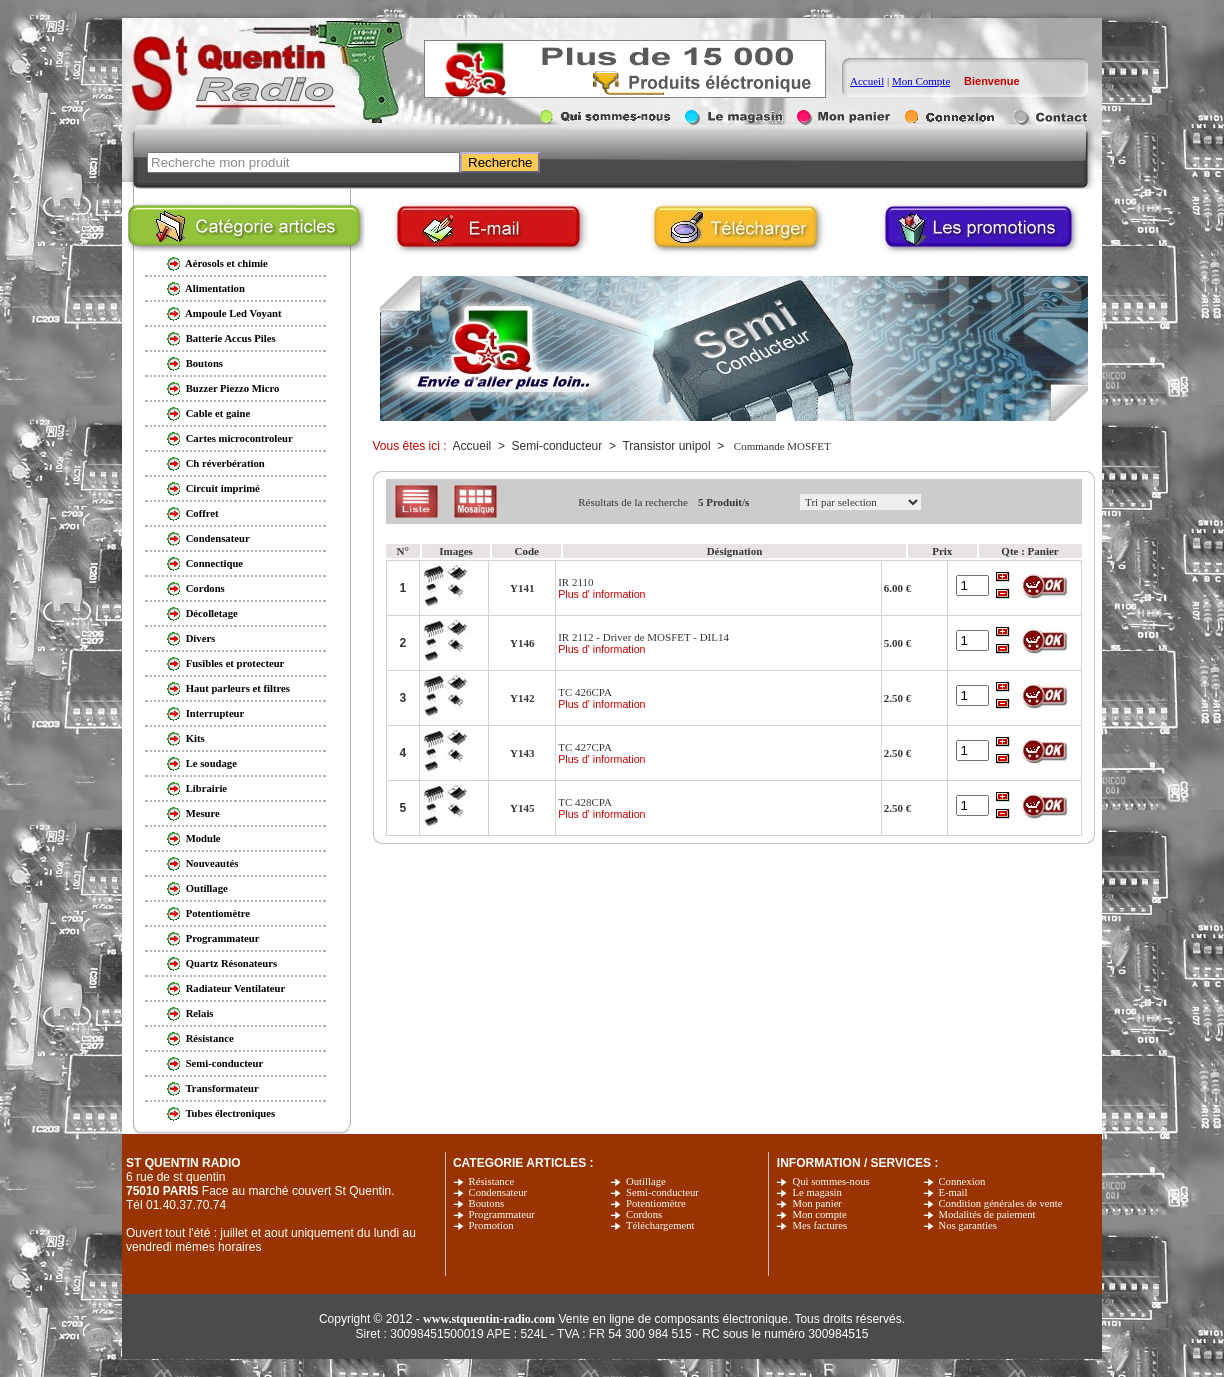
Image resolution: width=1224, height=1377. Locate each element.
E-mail (953, 1192)
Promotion (491, 1225)
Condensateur (498, 1192)
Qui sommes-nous (830, 1181)
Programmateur (502, 1214)
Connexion (962, 1181)
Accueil (867, 81)
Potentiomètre (656, 1203)
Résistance (492, 1181)
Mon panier (816, 1203)
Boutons (487, 1203)
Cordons (644, 1214)
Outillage (646, 1181)
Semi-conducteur (662, 1192)
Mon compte (819, 1214)
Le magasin (816, 1192)
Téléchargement (660, 1225)
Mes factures (819, 1225)
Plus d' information (601, 594)
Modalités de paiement (987, 1214)
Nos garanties (968, 1225)
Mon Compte (921, 81)
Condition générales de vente (1001, 1203)
